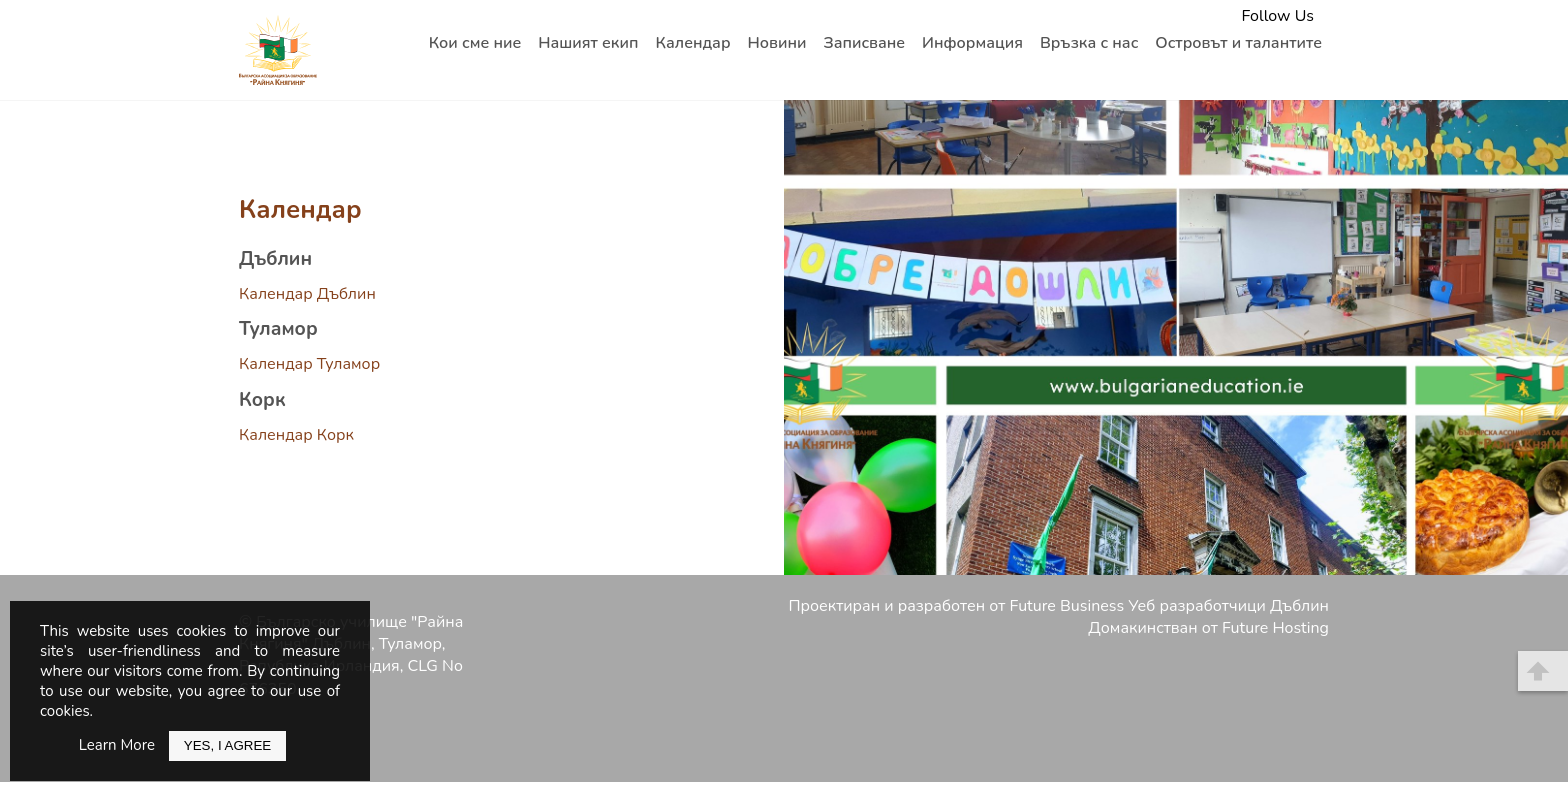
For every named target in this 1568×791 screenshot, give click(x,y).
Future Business (1067, 606)
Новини (777, 43)
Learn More (117, 745)
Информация (972, 43)
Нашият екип (588, 43)
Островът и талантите (1238, 43)
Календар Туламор (309, 364)
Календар (693, 43)
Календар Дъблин (307, 294)
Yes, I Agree (227, 745)
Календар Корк (296, 435)
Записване (864, 43)
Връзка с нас (1089, 43)
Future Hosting (1275, 628)
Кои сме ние (475, 43)
